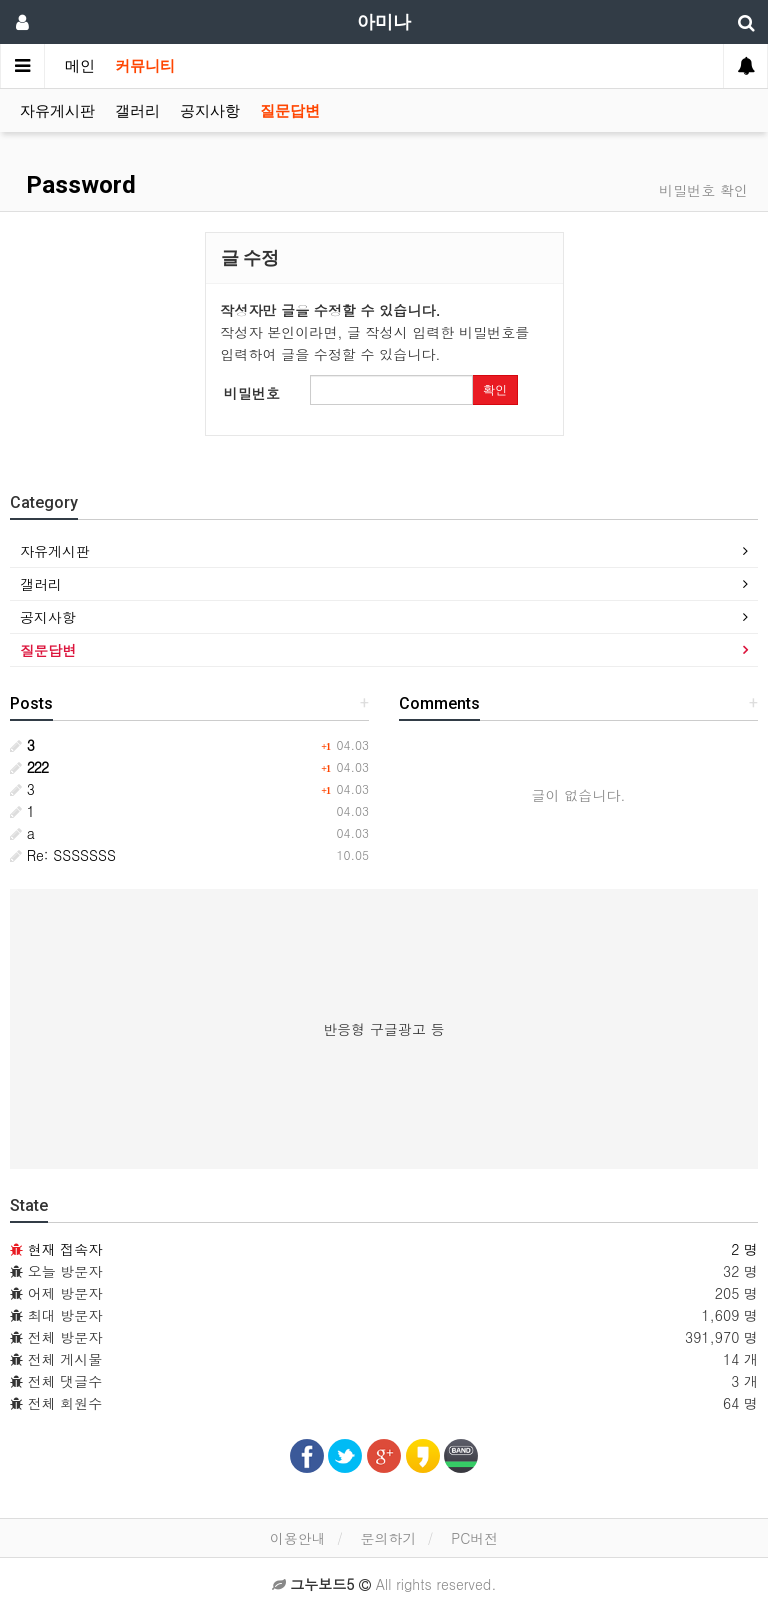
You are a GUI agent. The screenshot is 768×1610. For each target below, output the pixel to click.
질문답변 (290, 111)
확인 (495, 390)
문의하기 (388, 1538)
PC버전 (474, 1538)
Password (78, 185)
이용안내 (298, 1538)
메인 (80, 66)
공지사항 (210, 111)
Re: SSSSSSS (63, 855)
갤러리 (137, 111)
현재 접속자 (65, 1249)
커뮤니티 (145, 66)
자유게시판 (57, 111)
